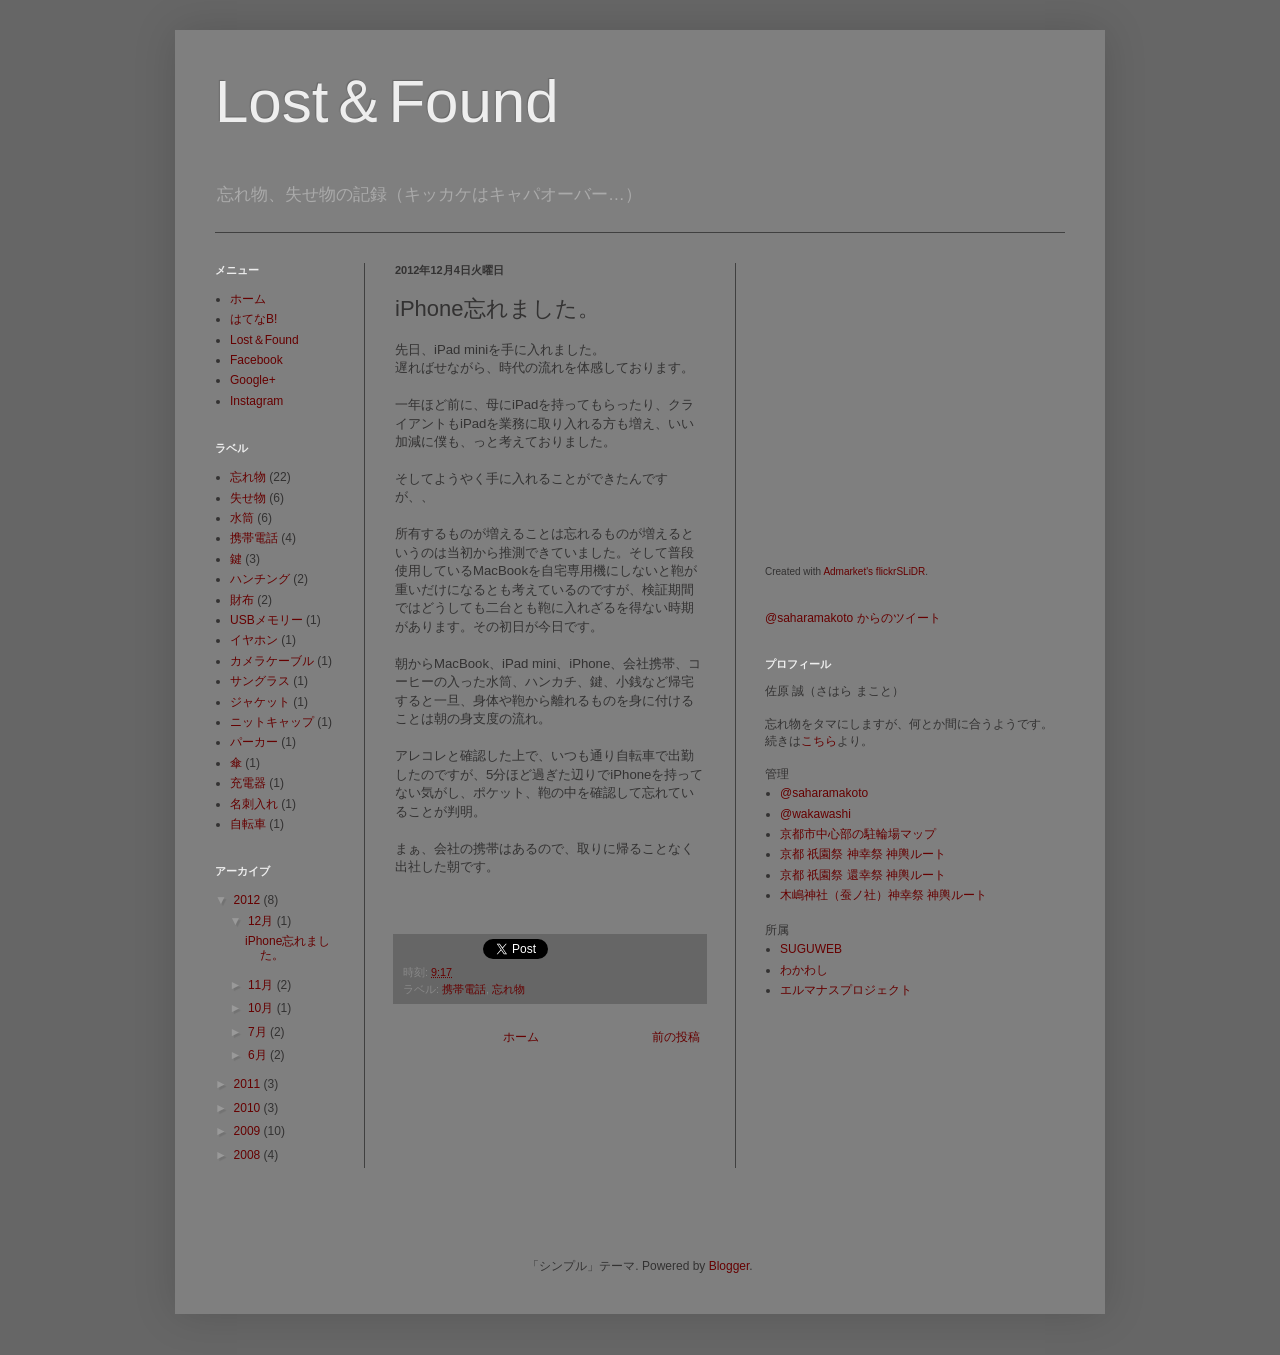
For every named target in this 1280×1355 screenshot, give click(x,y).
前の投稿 (676, 1037)
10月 (262, 1008)
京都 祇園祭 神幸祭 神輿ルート (863, 854)
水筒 (242, 518)
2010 (249, 1108)
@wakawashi (815, 814)
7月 (259, 1032)
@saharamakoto (824, 793)
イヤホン (254, 640)
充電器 (248, 783)
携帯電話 (464, 989)
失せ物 (248, 498)
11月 (262, 985)
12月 (262, 921)
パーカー (254, 742)
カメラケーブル (272, 661)
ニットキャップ (272, 722)
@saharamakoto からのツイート (853, 618)
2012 (249, 900)
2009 (249, 1131)
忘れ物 (508, 989)
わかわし (804, 970)
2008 (249, 1155)
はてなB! (253, 319)
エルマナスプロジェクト (846, 990)
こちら (819, 741)
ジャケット (260, 702)
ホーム (521, 1037)
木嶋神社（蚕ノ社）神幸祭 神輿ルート (883, 895)
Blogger (729, 1266)
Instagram (256, 401)
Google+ (253, 380)
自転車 (248, 824)
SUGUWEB (811, 949)
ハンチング (260, 579)
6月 (259, 1055)
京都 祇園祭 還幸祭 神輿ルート (863, 875)
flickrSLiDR (900, 571)
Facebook (256, 360)
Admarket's (848, 571)
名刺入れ (254, 804)
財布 (242, 600)
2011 (249, 1084)
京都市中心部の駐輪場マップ (858, 834)
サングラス (260, 681)
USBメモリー (266, 620)
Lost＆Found (387, 101)
